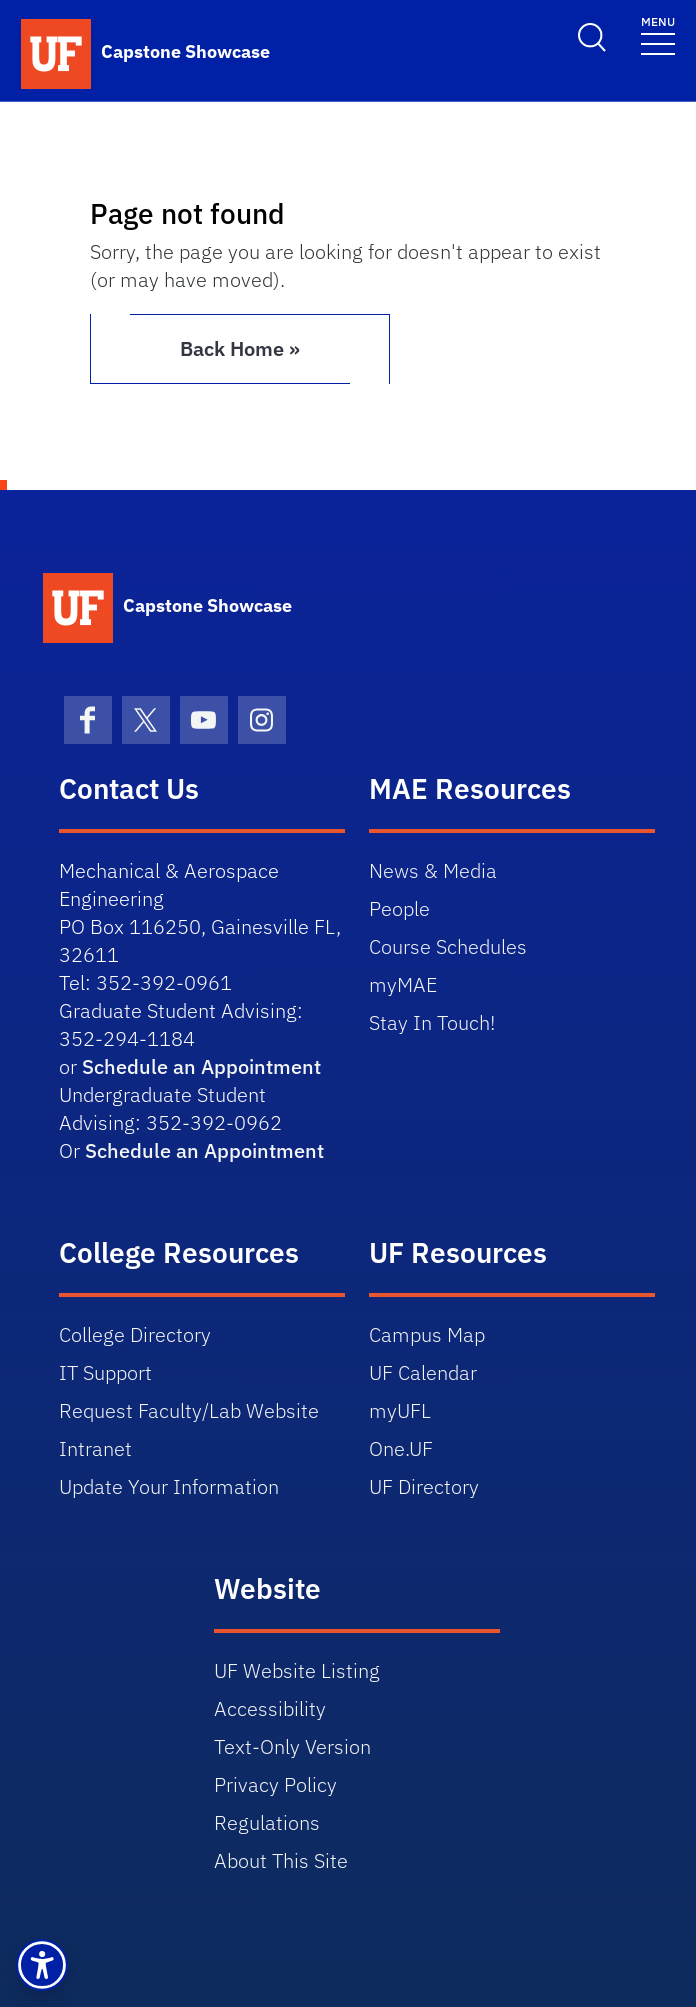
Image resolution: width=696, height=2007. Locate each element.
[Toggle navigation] (658, 34)
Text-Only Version (292, 1746)
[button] (42, 1965)
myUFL (400, 1410)
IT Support (105, 1372)
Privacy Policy (275, 1784)
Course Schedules (448, 946)
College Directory (135, 1334)
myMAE (403, 984)
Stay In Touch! (432, 1022)
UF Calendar (423, 1372)
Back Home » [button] (240, 348)
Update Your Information (169, 1486)
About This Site (281, 1860)
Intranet (95, 1448)
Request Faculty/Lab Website (189, 1410)
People (399, 908)
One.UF (401, 1448)
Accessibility (270, 1708)
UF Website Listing (297, 1670)
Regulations (267, 1822)
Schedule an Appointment (201, 1066)
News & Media (433, 870)
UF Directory (424, 1486)
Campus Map (427, 1334)
